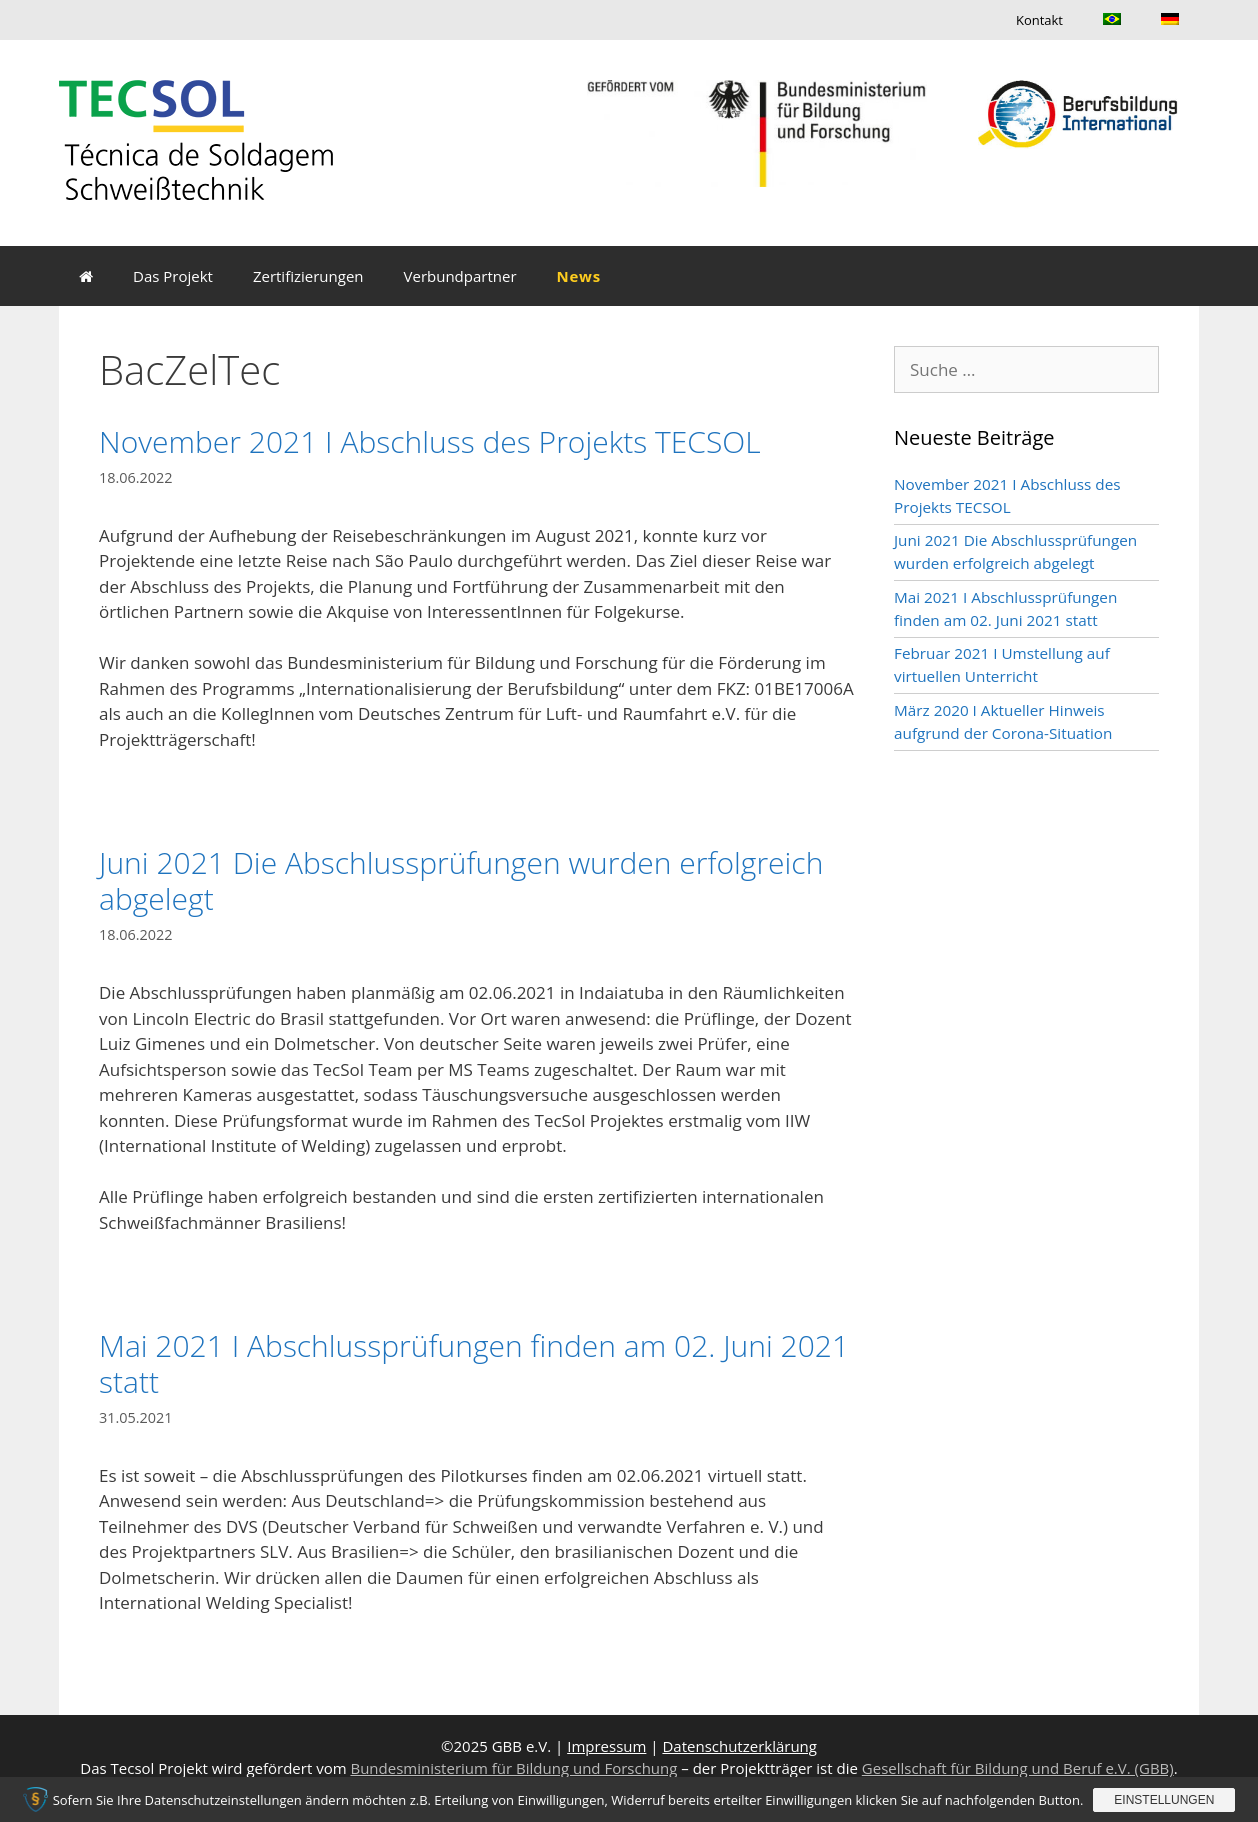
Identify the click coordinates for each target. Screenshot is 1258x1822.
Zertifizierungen (308, 276)
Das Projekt (173, 276)
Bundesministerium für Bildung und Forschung (513, 1768)
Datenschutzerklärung (739, 1746)
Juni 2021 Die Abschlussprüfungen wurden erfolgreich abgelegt (461, 880)
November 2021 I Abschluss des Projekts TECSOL (430, 441)
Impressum (606, 1746)
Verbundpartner (460, 276)
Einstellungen (1164, 1800)
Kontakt (1039, 20)
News (579, 276)
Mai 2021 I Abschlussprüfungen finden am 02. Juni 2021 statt (474, 1363)
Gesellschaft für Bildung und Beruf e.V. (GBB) (1018, 1768)
